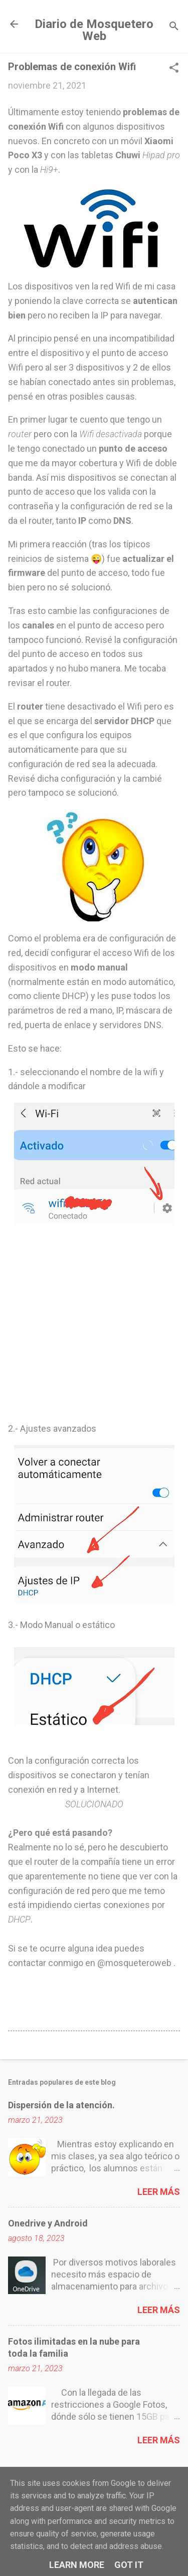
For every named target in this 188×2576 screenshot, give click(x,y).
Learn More (76, 2564)
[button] (174, 69)
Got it (128, 2564)
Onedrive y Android (48, 2223)
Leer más (158, 2191)
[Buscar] (174, 27)
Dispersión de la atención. (61, 2105)
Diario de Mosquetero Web (94, 30)
